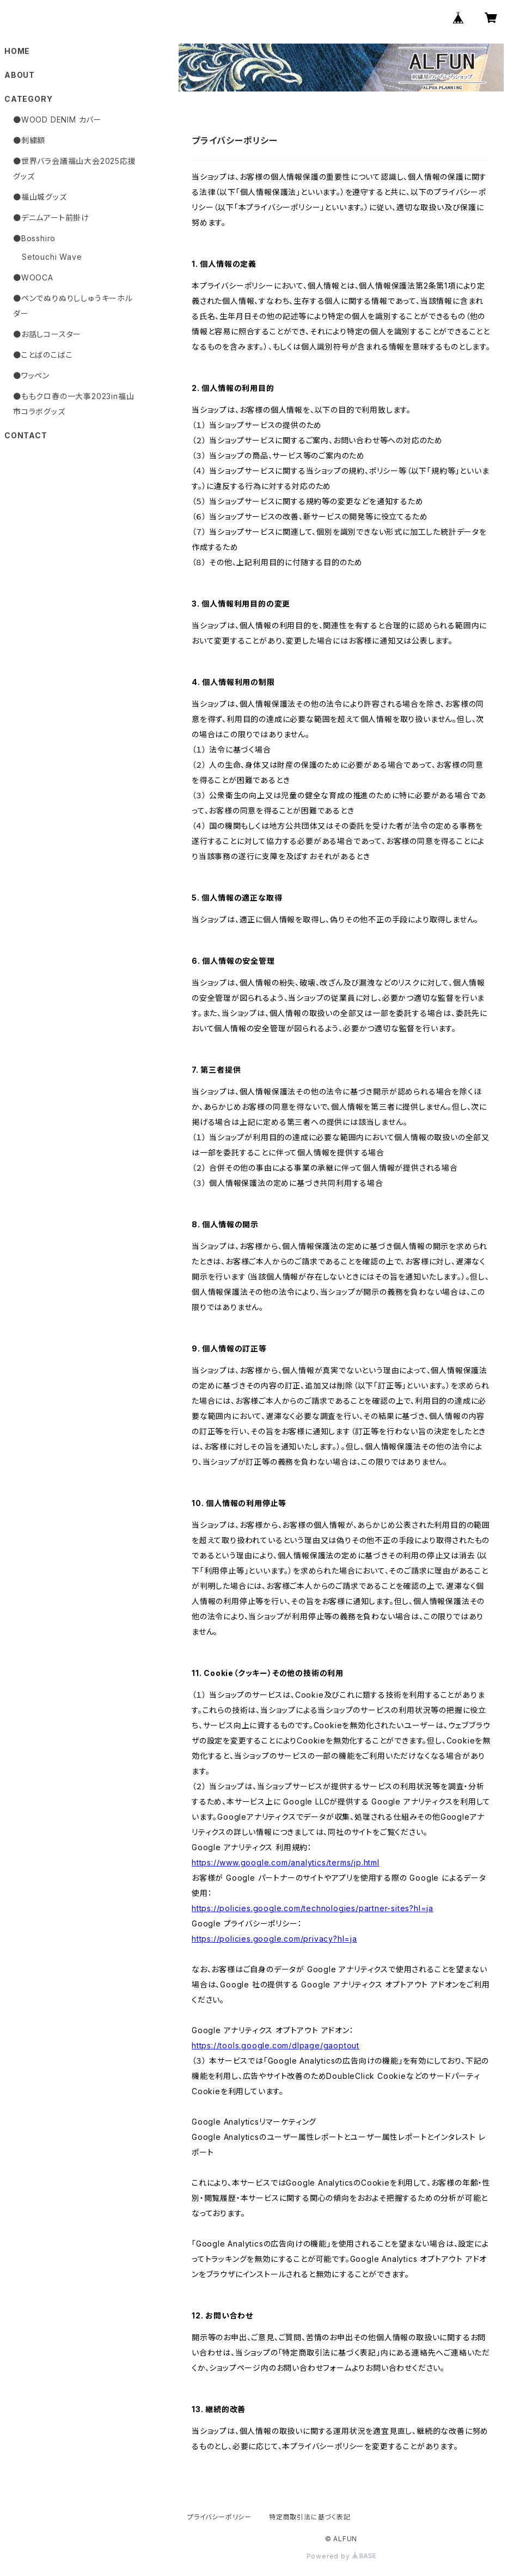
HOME (17, 51)
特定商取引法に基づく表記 (310, 2517)
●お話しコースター (47, 334)
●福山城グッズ (40, 196)
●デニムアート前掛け (51, 217)
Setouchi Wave (52, 256)
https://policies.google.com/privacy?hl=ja (274, 1938)
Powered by (341, 2556)
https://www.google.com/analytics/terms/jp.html (286, 1862)
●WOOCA (33, 277)
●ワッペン (31, 375)
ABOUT (19, 74)
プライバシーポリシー (219, 2517)
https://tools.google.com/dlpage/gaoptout (275, 2045)
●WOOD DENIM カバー (57, 119)
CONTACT (25, 435)
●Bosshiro (34, 238)
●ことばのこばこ (42, 354)
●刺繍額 (29, 140)
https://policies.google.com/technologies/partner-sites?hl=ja (312, 1908)
